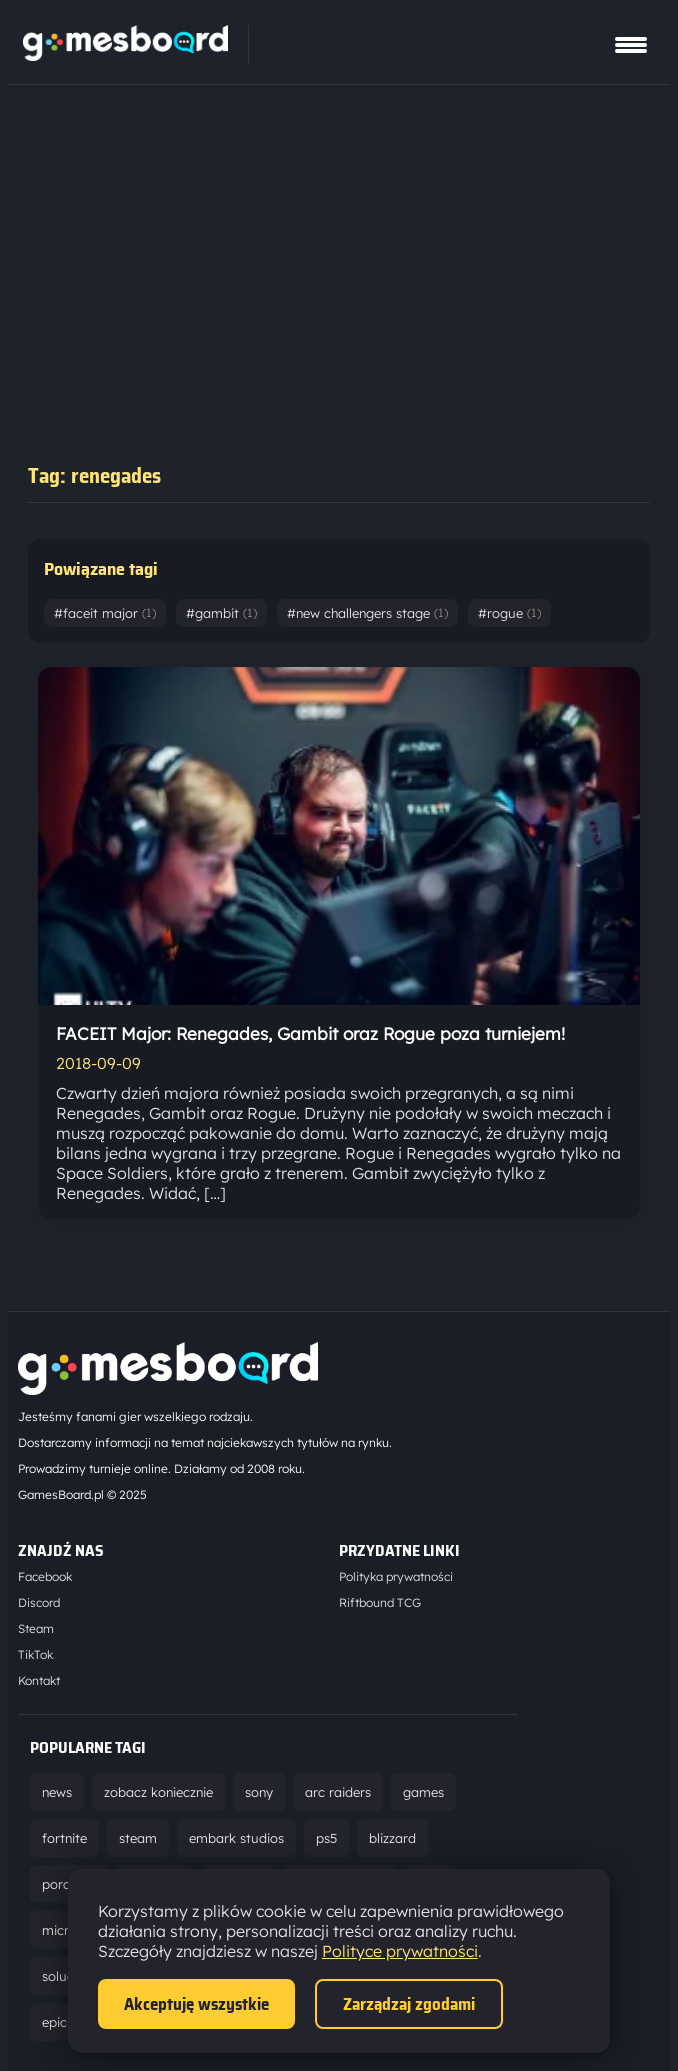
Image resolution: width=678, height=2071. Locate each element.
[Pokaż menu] (631, 45)
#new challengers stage (367, 613)
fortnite (64, 1838)
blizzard (392, 1838)
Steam (36, 1628)
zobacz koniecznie (158, 1792)
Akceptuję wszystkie (196, 2004)
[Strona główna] (125, 55)
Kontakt (39, 1680)
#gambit (221, 613)
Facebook (45, 1576)
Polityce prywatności (400, 1951)
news (57, 1792)
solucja (63, 1976)
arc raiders (338, 1792)
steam (138, 1838)
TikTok (35, 1654)
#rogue (509, 613)
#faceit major (105, 613)
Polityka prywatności (396, 1576)
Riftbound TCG (380, 1602)
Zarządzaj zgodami (409, 2004)
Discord (39, 1602)
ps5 (326, 1838)
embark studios (236, 1838)
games (423, 1792)
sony (259, 1792)
